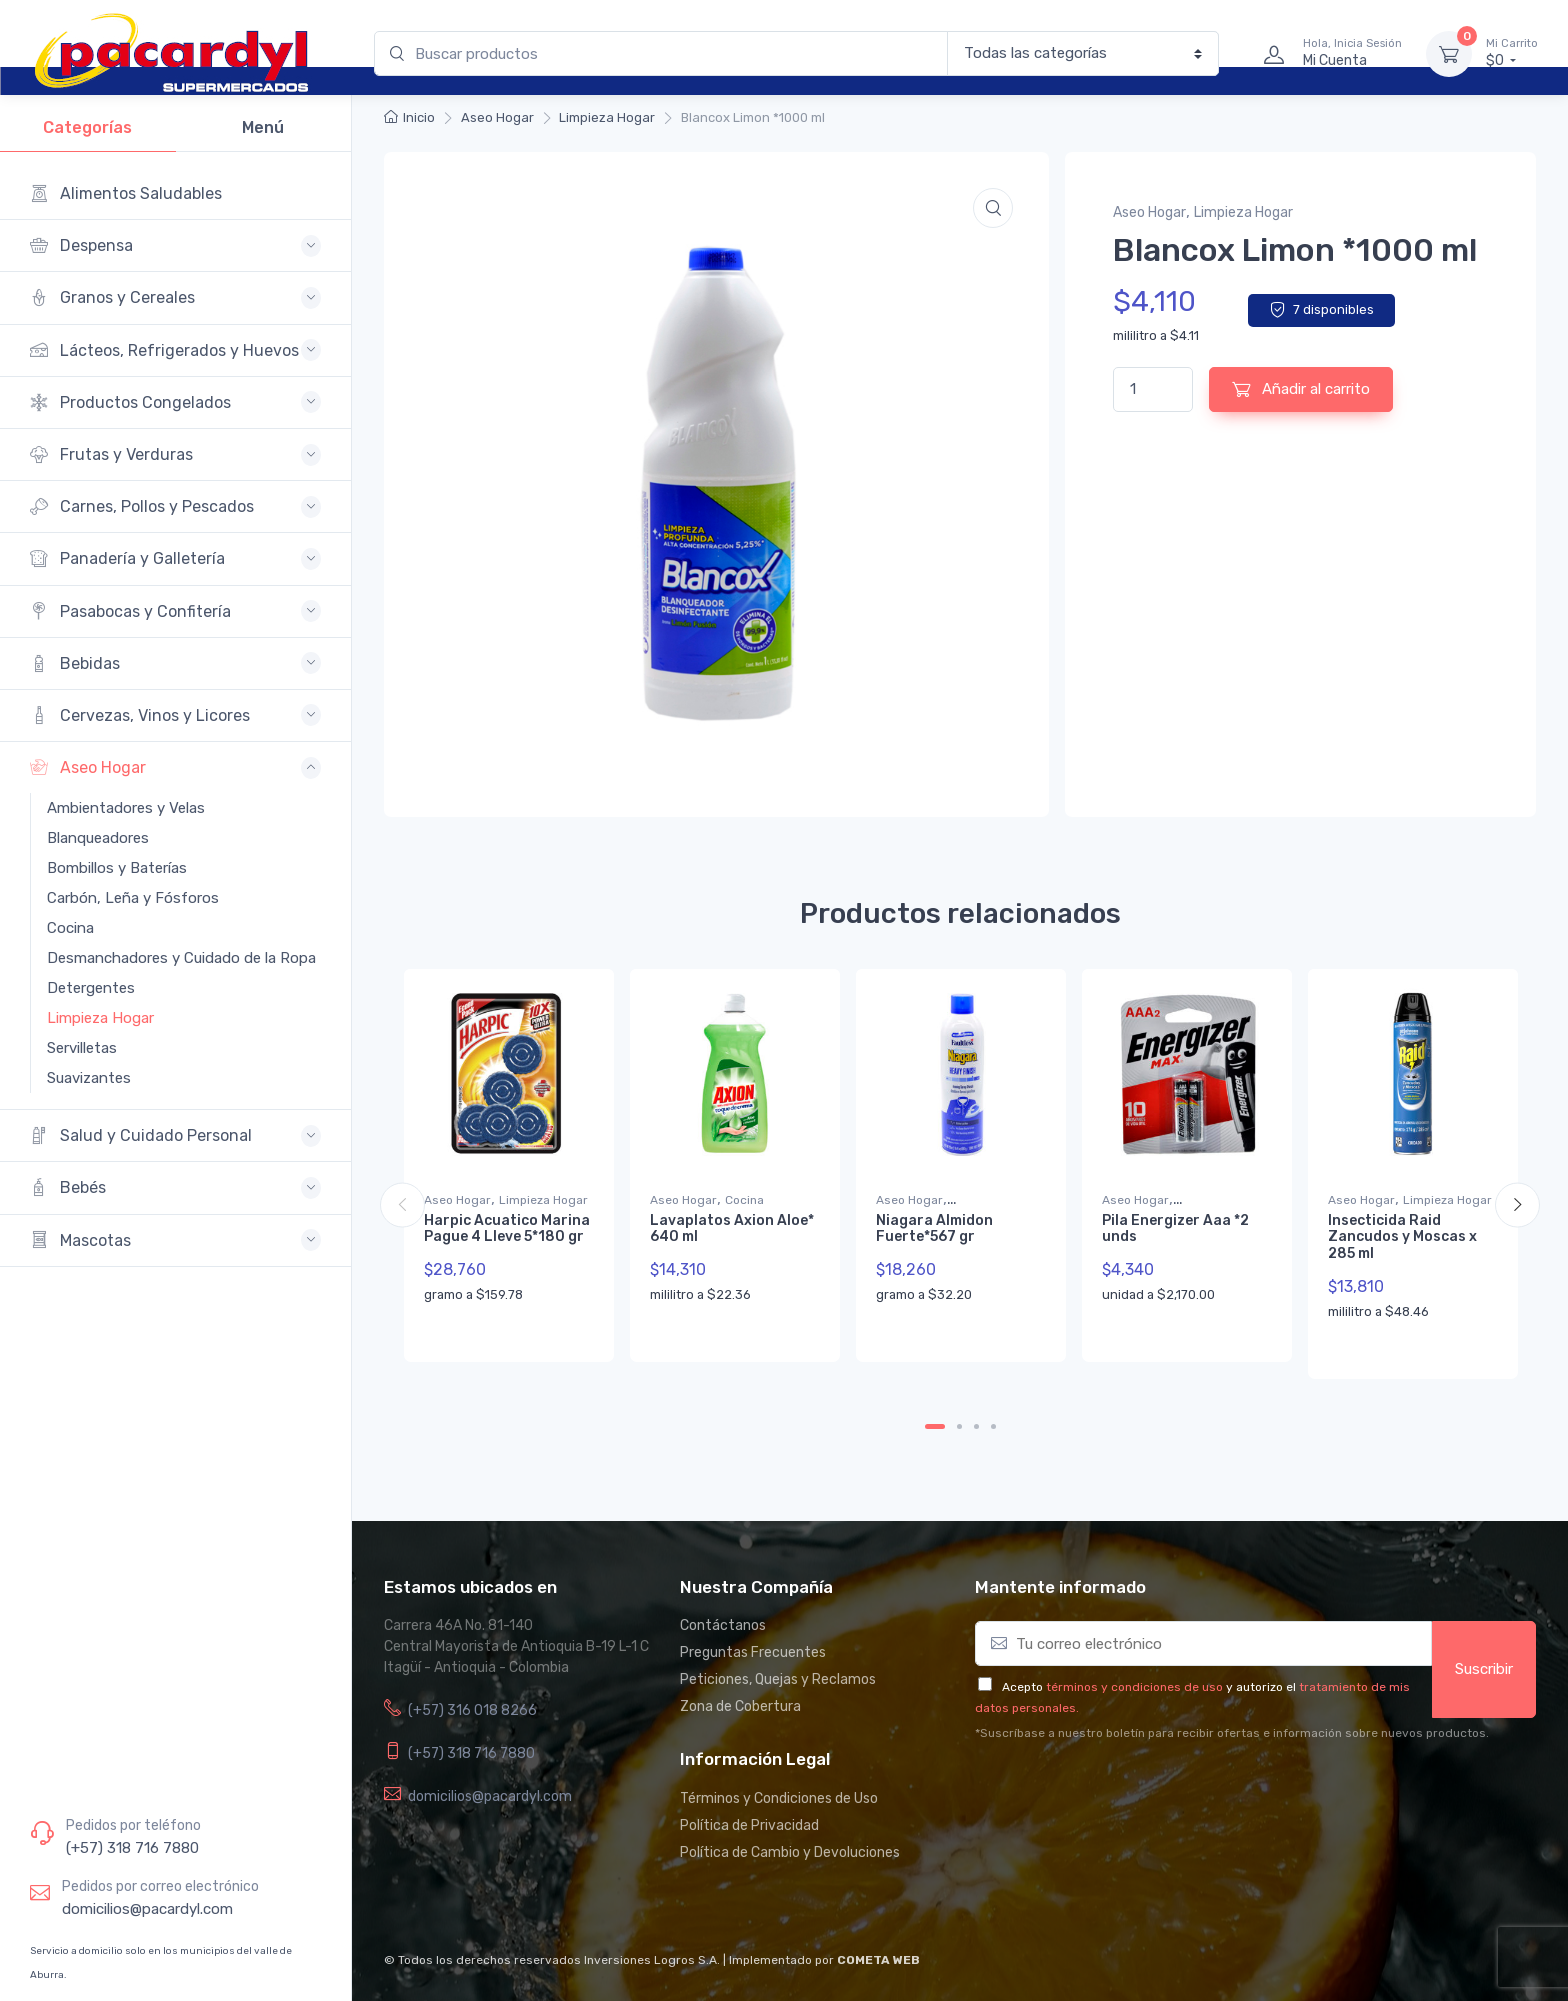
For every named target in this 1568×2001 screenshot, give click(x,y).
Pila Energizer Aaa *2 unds (1175, 1229)
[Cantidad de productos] (1153, 389)
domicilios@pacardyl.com (147, 1909)
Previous (402, 1204)
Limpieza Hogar (100, 1018)
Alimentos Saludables (126, 193)
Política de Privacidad (749, 1825)
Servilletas (82, 1048)
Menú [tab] (263, 127)
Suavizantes (89, 1078)
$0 (1512, 53)
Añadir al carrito (1301, 389)
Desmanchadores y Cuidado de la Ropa (167, 958)
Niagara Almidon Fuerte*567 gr (934, 1229)
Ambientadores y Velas (126, 808)
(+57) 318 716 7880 (132, 1848)
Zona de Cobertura (740, 1706)
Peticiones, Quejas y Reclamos (778, 1679)
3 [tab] (976, 1426)
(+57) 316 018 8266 (472, 1710)
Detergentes (91, 988)
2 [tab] (959, 1426)
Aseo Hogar (497, 117)
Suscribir (1484, 1669)
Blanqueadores (98, 838)
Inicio (419, 117)
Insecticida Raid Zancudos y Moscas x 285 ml (1402, 1237)
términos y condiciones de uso (1134, 1687)
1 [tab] (935, 1426)
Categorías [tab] (87, 127)
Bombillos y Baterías (117, 868)
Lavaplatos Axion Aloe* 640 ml (732, 1229)
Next (1517, 1204)
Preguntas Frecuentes (753, 1652)
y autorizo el (1261, 1687)
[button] (993, 208)
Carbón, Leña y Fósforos (133, 898)
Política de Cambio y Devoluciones (790, 1852)
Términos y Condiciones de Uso (779, 1798)
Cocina (70, 928)
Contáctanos (723, 1625)
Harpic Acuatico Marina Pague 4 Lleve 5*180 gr (507, 1229)
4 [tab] (993, 1426)
